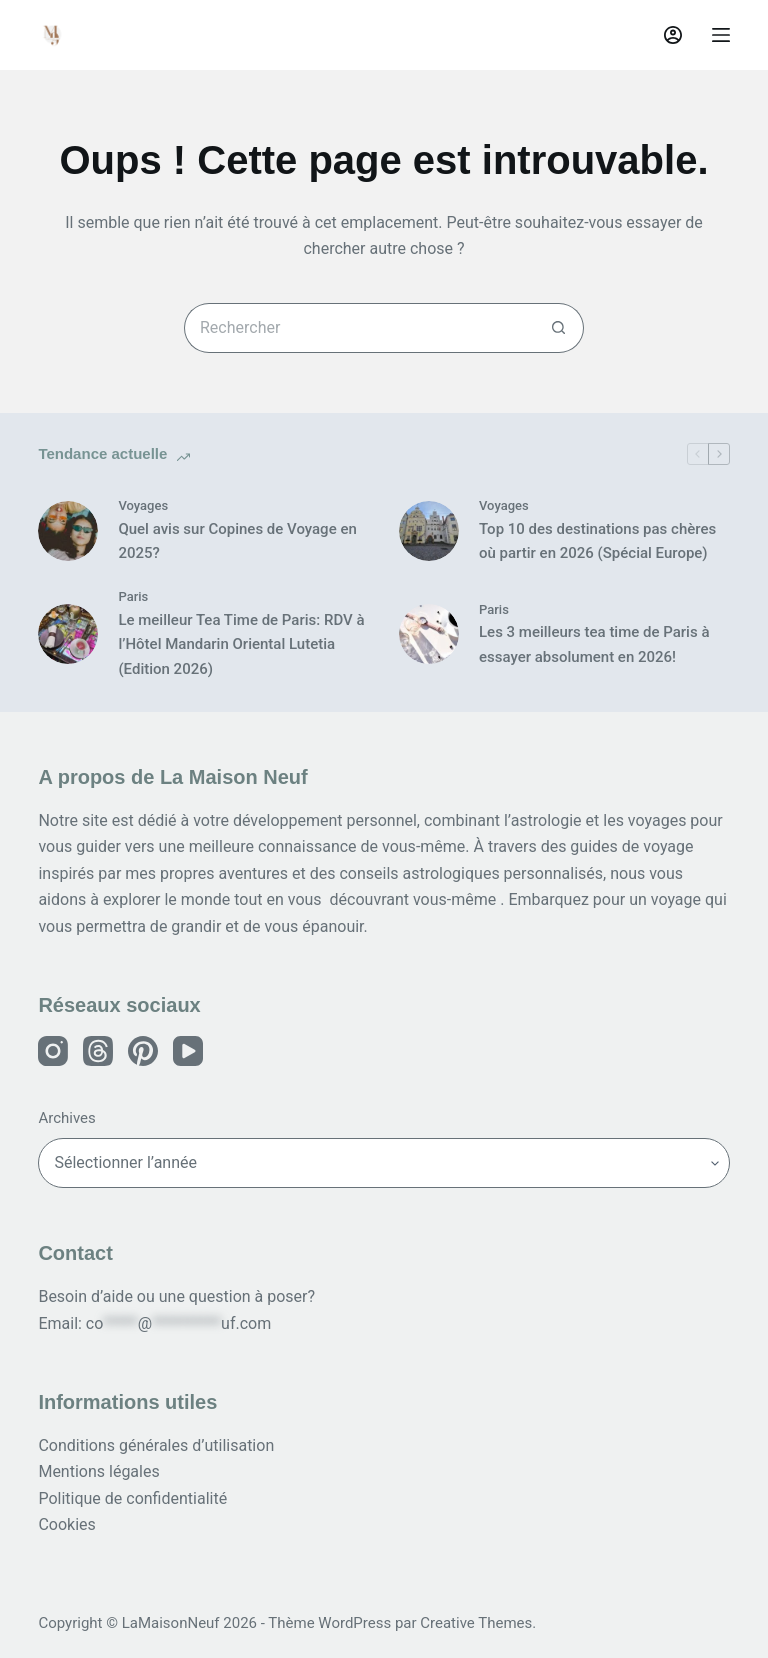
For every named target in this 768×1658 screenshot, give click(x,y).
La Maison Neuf (172, 34)
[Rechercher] (625, 35)
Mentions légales (98, 1471)
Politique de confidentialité (132, 1498)
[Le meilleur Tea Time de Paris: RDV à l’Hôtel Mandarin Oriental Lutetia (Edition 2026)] (68, 634)
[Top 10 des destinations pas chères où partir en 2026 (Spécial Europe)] (429, 531)
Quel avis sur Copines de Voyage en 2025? (237, 541)
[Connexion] (673, 35)
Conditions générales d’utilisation (156, 1445)
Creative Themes (476, 1623)
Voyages (143, 505)
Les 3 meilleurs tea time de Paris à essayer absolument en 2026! (594, 644)
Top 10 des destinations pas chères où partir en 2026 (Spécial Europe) (597, 541)
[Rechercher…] (359, 328)
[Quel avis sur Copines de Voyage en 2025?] (68, 531)
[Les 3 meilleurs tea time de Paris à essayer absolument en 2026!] (429, 634)
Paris (133, 596)
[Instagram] (53, 1051)
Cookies (66, 1524)
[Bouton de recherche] (559, 328)
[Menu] (721, 35)
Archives (66, 1118)
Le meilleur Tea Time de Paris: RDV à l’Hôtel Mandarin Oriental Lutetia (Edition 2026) (241, 645)
